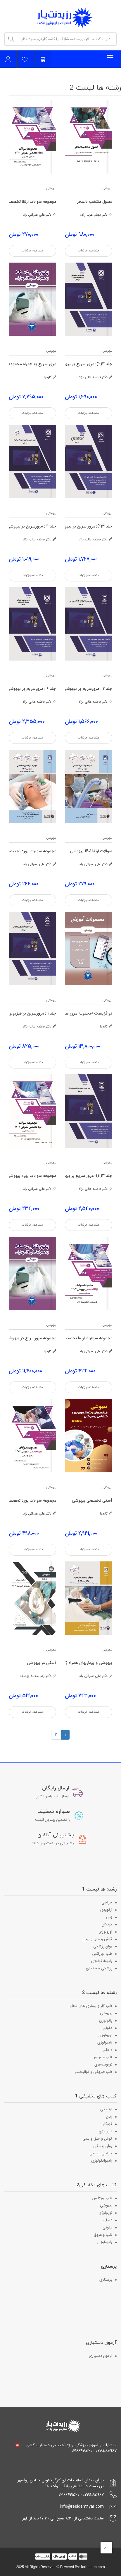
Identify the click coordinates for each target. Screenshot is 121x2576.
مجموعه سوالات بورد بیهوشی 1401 (32, 1176)
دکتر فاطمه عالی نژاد (95, 377)
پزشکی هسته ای (99, 1968)
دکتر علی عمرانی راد (39, 214)
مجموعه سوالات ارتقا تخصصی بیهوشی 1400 (32, 202)
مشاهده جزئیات (88, 250)
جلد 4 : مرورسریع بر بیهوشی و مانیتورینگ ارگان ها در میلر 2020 (32, 526)
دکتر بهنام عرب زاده (96, 214)
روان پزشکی (102, 1946)
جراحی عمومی (100, 2153)
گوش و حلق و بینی (97, 1939)
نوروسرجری (103, 2064)
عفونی (107, 2027)
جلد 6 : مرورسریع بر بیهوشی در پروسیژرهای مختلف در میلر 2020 (32, 689)
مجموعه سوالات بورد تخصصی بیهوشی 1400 (32, 851)
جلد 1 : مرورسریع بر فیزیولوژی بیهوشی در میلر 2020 (32, 1013)
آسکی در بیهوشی (41, 1663)
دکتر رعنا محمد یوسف (38, 1676)
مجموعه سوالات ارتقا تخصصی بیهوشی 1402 (88, 1338)
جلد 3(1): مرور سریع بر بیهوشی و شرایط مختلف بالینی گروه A (88, 526)
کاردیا (50, 377)
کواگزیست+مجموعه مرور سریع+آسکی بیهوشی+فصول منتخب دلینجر (88, 1013)
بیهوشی (107, 188)
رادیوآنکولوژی (101, 1961)
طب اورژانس (102, 1953)
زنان (109, 1917)
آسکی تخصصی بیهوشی (92, 1500)
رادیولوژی (104, 2042)
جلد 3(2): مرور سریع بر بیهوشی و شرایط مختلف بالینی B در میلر (88, 364)
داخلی (107, 2049)
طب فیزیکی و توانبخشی (92, 2071)
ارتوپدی (106, 1909)
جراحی (106, 1902)
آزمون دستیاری (100, 2355)
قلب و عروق (103, 2057)
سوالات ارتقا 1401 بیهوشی (91, 851)
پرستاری (105, 2279)
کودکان (107, 1924)
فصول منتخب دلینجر (94, 202)
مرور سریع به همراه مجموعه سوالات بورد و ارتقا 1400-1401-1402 (32, 364)
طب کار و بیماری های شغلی (90, 2005)
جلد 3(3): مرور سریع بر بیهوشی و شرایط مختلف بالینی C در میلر (88, 1176)
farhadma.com (93, 2567)
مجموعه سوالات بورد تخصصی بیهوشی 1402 (32, 1500)
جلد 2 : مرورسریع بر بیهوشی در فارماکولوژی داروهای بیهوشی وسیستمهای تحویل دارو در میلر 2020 (88, 689)
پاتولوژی (105, 2020)
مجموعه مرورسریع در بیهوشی (32, 1338)
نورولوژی (105, 2035)
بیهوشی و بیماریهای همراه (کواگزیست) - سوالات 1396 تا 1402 (88, 1663)
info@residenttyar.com (82, 2506)
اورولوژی (105, 1931)
